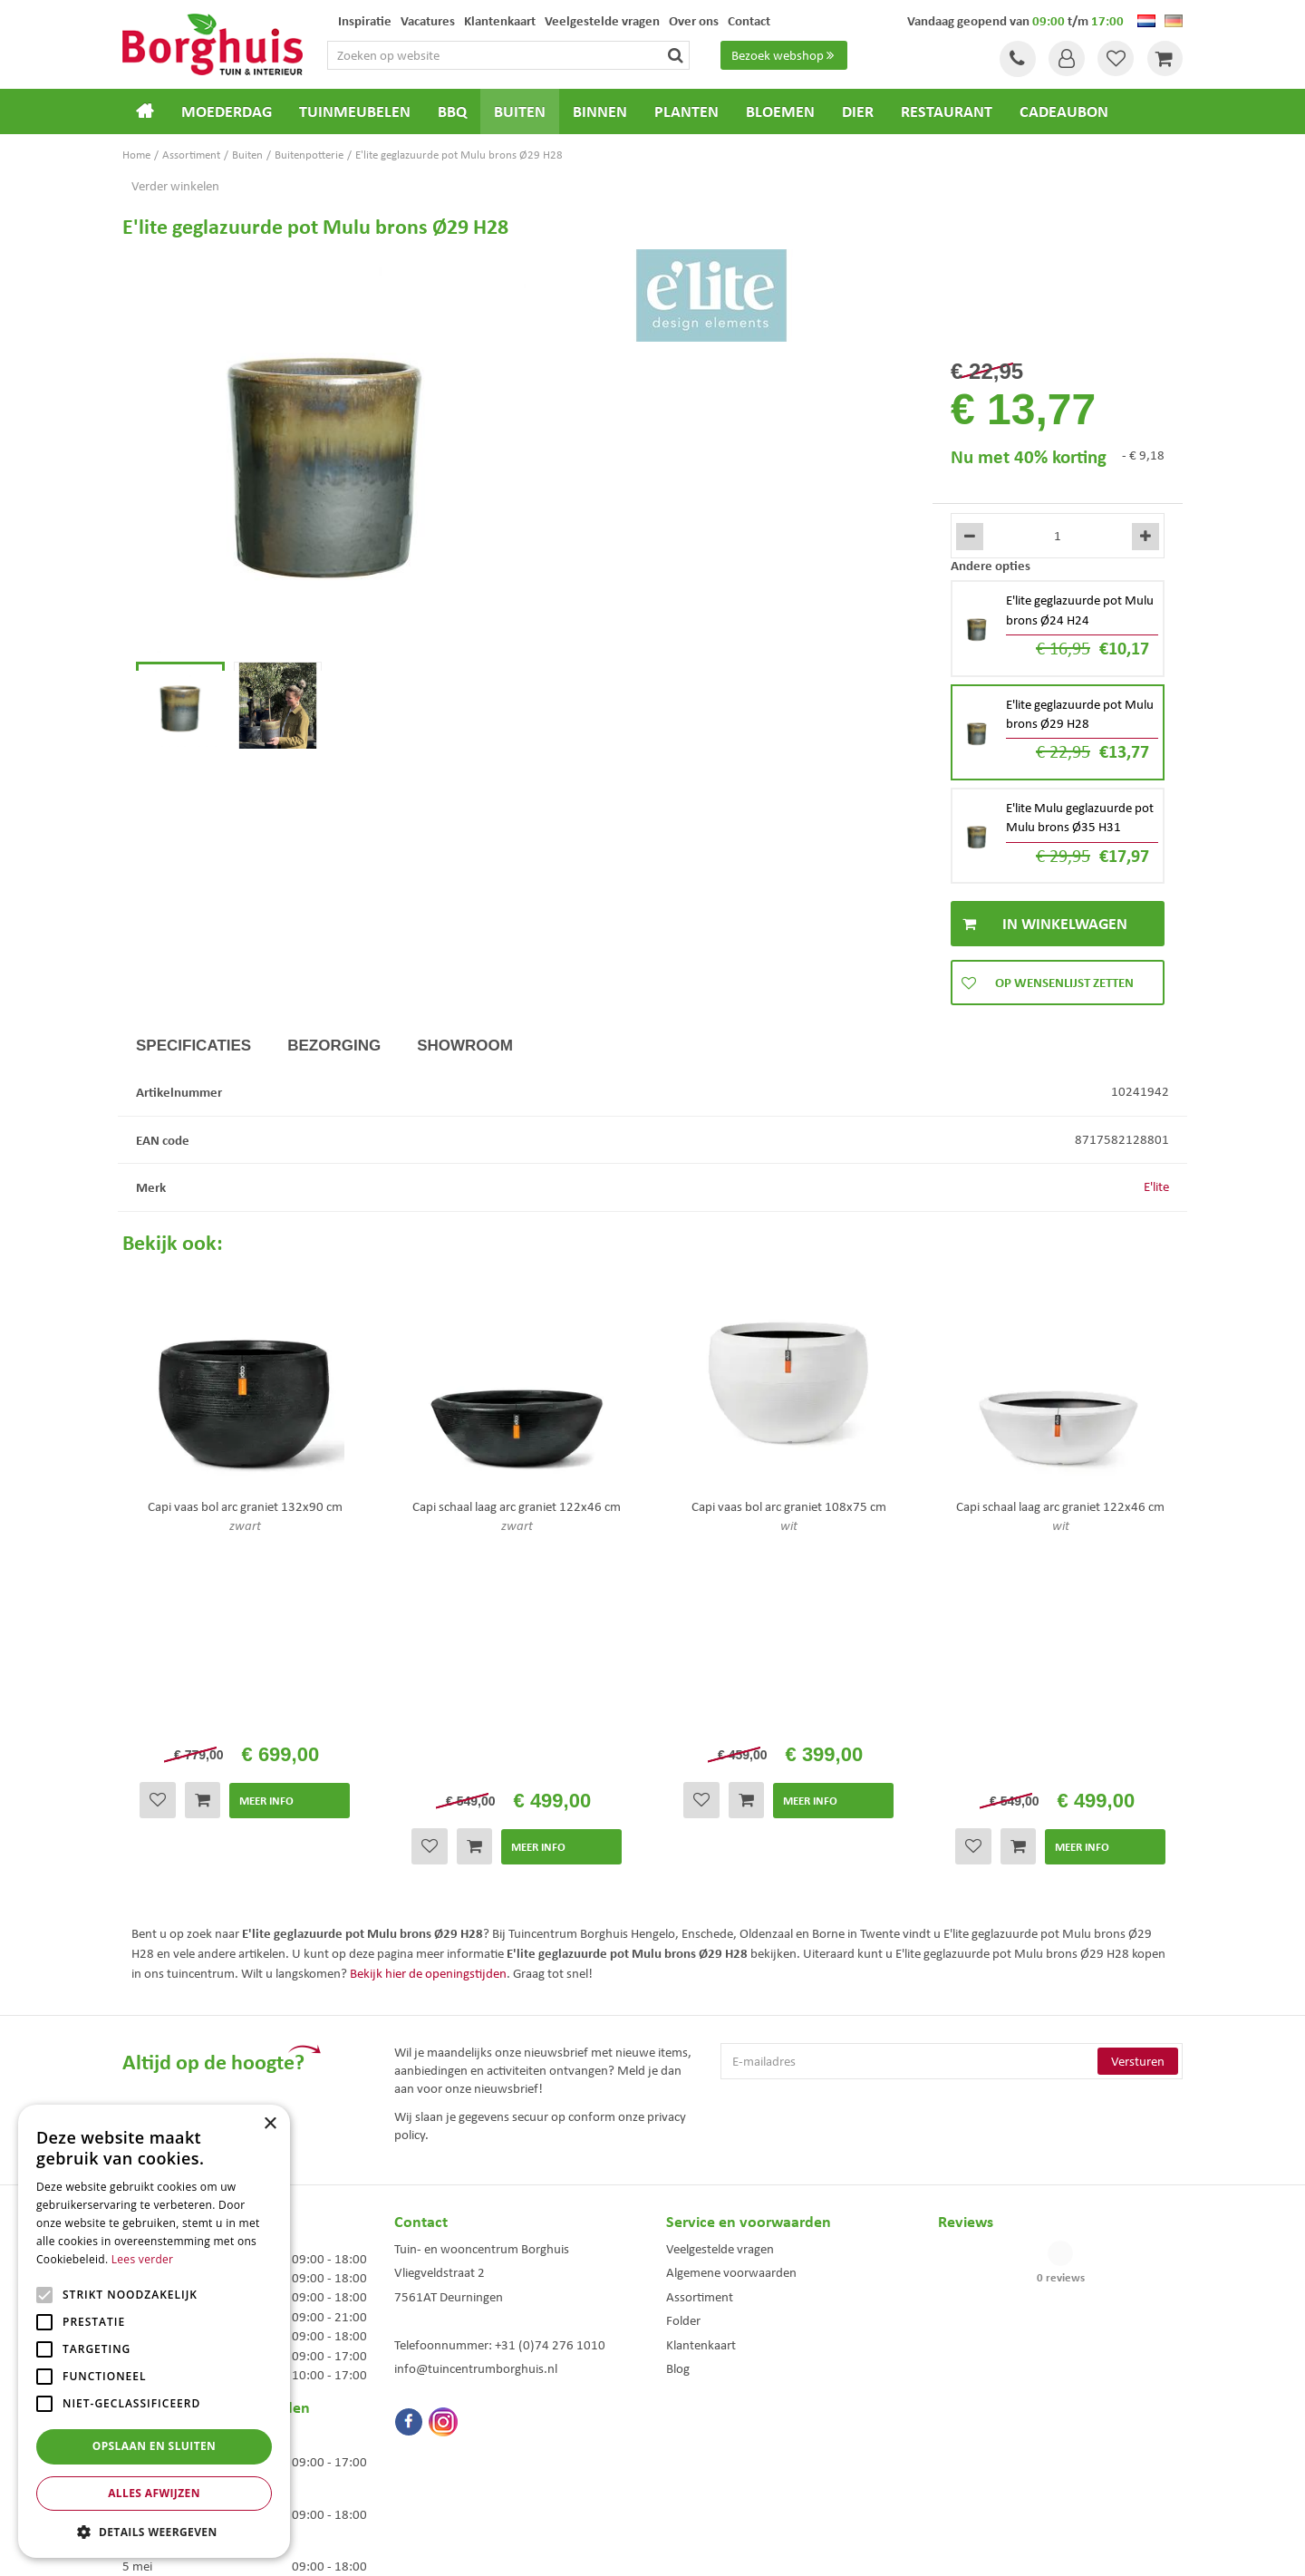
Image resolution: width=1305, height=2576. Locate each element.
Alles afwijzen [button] (154, 2493)
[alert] (154, 2331)
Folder (683, 2078)
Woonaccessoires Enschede (454, 2456)
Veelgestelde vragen (720, 2006)
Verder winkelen (175, 186)
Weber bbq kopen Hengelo (724, 2437)
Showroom (465, 1045)
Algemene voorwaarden (731, 2030)
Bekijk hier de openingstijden (428, 1730)
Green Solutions (657, 2547)
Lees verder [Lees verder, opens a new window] (142, 2259)
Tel (1015, 59)
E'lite (1156, 1186)
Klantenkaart (701, 2102)
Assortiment (699, 2054)
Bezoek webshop (784, 55)
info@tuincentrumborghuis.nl (475, 2126)
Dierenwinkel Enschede (717, 2418)
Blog (678, 2126)
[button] (154, 2531)
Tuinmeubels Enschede (444, 2418)
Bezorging (334, 1045)
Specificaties (193, 1045)
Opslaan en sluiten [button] (154, 2446)
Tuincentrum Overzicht (755, 2547)
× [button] (269, 2124)
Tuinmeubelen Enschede (447, 2437)
